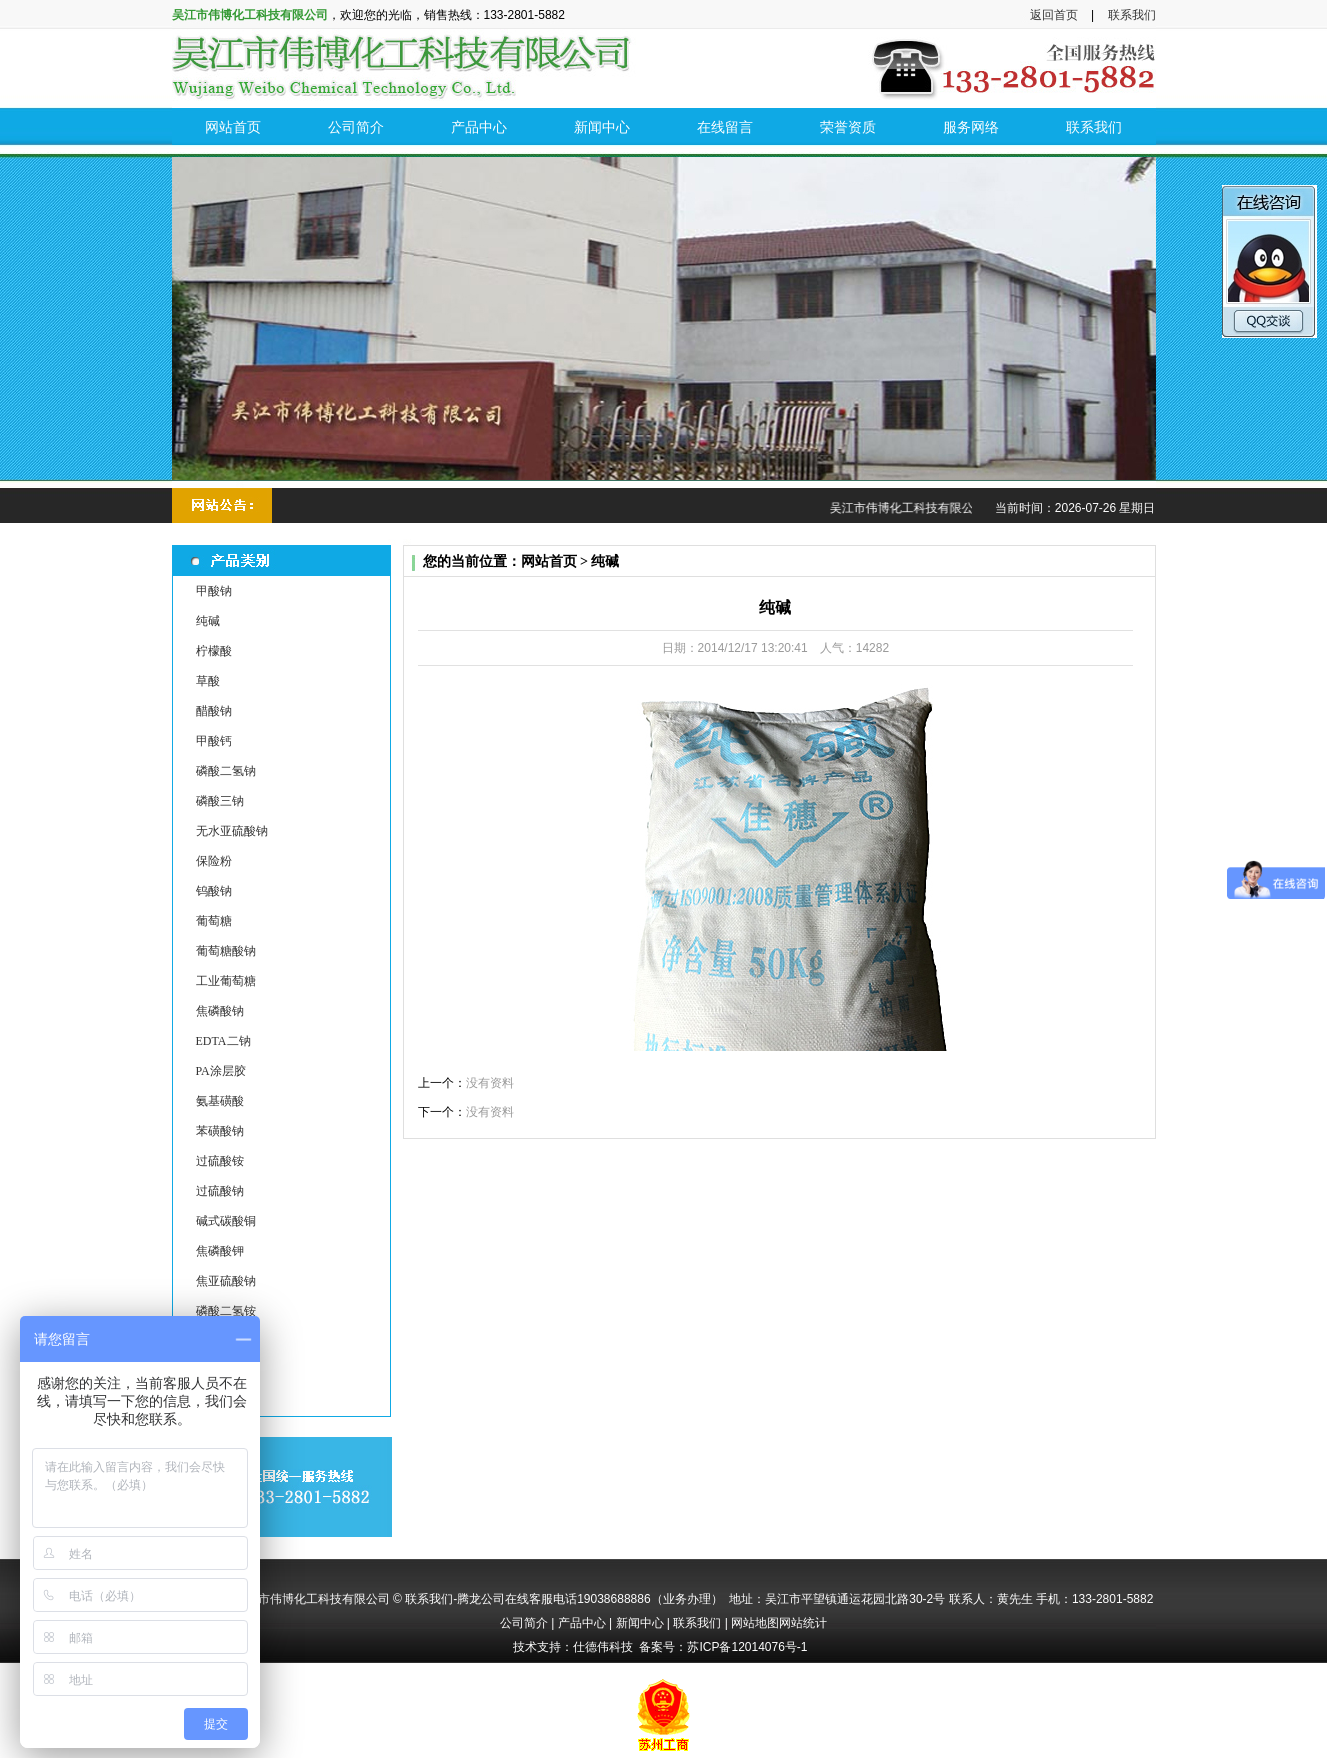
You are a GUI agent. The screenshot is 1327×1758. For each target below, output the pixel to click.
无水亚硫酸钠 (232, 831)
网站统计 (803, 1623)
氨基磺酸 (220, 1101)
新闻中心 (640, 1623)
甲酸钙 (214, 741)
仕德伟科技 (603, 1647)
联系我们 (1132, 15)
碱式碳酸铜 (226, 1221)
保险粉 (214, 861)
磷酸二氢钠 (226, 771)
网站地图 (755, 1623)
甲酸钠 (214, 591)
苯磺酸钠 (220, 1131)
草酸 (208, 681)
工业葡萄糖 (226, 981)
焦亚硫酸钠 (226, 1281)
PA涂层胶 (221, 1071)
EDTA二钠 (223, 1041)
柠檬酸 (214, 651)
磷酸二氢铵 (226, 1311)
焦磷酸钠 (220, 1011)
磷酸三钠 (220, 801)
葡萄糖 (214, 921)
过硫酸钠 (220, 1191)
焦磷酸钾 (220, 1251)
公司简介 (524, 1623)
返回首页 (1054, 15)
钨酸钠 (214, 891)
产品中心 (582, 1623)
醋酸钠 (214, 711)
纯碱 (208, 621)
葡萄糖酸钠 (226, 951)
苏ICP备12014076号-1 (747, 1647)
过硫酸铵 (220, 1161)
